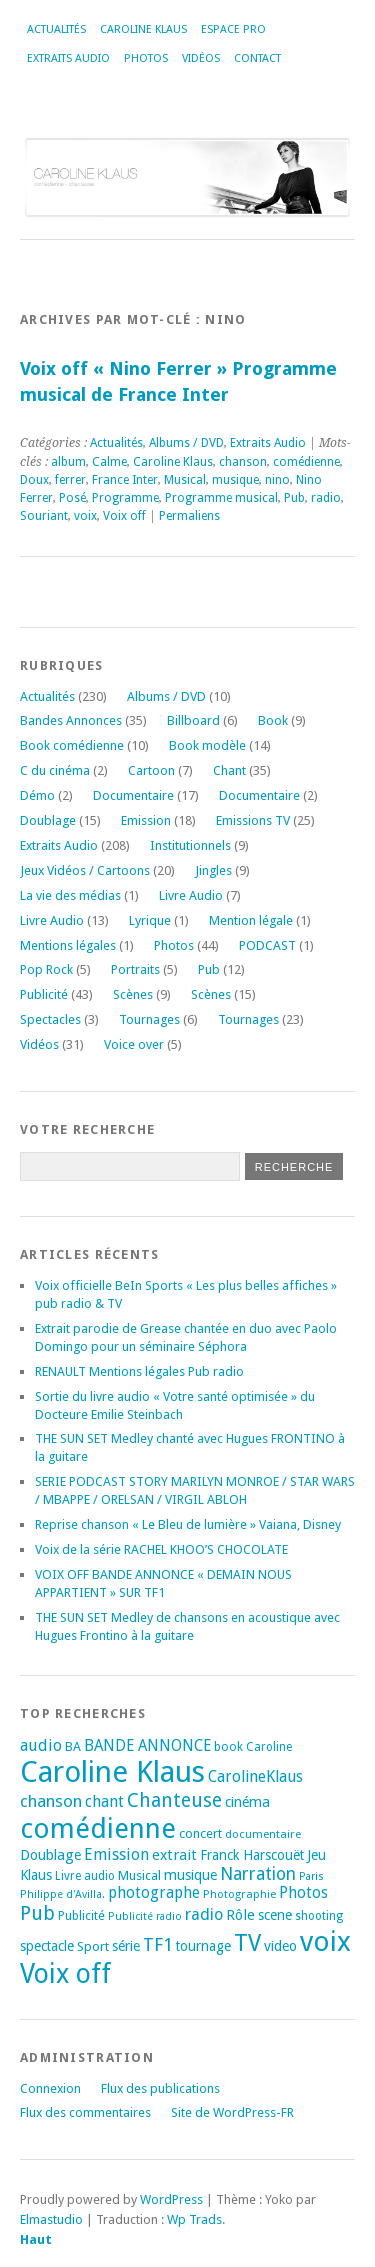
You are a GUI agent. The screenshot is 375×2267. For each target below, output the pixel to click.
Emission (146, 820)
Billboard (193, 720)
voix (85, 516)
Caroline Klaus (143, 29)
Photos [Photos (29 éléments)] (303, 1893)
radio (326, 498)
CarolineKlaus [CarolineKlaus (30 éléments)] (255, 1776)
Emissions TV (253, 820)
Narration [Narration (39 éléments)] (258, 1874)
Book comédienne (72, 745)
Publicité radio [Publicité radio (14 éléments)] (145, 1916)
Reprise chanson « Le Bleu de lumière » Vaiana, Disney (188, 1524)
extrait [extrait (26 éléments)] (174, 1855)
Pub (294, 498)
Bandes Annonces (71, 720)
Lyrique (150, 920)
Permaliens (189, 516)
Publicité (44, 994)
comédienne (306, 462)
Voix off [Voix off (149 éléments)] (65, 1973)
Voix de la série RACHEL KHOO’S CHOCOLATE (161, 1549)
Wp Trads (194, 2219)
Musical (185, 480)
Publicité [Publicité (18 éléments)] (81, 1916)
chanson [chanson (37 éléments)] (51, 1801)
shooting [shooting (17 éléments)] (319, 1916)
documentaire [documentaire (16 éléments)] (263, 1834)
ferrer (70, 480)
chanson (243, 462)
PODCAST (267, 945)
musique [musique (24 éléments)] (190, 1875)
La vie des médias (70, 895)
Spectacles (50, 1019)
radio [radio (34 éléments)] (204, 1914)
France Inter (125, 480)
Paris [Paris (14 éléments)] (311, 1876)
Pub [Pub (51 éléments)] (37, 1913)
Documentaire (133, 795)
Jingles (213, 870)
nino (277, 480)
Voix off (124, 516)
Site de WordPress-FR (232, 2112)
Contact (257, 58)
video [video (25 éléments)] (280, 1946)
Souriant (44, 516)
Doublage (48, 820)
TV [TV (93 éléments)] (247, 1943)
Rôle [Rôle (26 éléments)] (240, 1915)
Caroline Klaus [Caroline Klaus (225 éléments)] (112, 1772)
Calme (109, 462)
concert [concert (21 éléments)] (200, 1833)
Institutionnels (190, 845)
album (68, 462)
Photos (146, 58)
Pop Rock (46, 969)
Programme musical (221, 498)
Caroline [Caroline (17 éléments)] (269, 1747)
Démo (37, 795)
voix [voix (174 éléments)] (325, 1941)
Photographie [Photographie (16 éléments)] (239, 1894)
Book (273, 720)
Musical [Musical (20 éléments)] (139, 1875)
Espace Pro (233, 29)
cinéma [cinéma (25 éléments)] (247, 1802)
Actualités (56, 29)
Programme (125, 498)
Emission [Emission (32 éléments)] (116, 1854)
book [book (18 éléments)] (228, 1747)
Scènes (133, 994)
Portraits (135, 969)
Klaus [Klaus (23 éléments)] (36, 1875)
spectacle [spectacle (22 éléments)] (47, 1946)
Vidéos (201, 58)
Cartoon (151, 770)
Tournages (149, 1019)
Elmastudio (51, 2219)
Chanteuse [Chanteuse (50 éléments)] (174, 1800)
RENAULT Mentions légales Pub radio (139, 1371)
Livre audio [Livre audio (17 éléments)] (85, 1876)
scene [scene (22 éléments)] (275, 1915)
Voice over (134, 1044)
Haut (36, 2239)
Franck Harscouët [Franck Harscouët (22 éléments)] (252, 1855)
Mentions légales (68, 945)
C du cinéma (55, 770)
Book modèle (207, 745)
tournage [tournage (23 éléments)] (203, 1946)
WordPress (171, 2199)
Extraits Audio (68, 58)
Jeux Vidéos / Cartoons (85, 870)
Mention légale (251, 920)
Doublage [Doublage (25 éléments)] (50, 1855)
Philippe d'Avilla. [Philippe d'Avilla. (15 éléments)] (62, 1894)
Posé (72, 498)
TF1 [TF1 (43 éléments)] (158, 1944)
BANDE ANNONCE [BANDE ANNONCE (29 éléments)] (147, 1746)
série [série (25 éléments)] (126, 1946)
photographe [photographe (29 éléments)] (154, 1893)
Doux (34, 480)
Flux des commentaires (85, 2112)
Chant (229, 770)
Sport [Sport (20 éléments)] (93, 1946)
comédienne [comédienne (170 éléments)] (98, 1828)
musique (235, 480)
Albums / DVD (186, 443)
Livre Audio (191, 895)
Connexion (50, 2088)
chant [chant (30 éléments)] (104, 1801)
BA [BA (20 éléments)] (73, 1746)
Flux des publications (160, 2088)
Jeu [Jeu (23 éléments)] (316, 1855)
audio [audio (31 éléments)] (41, 1745)
